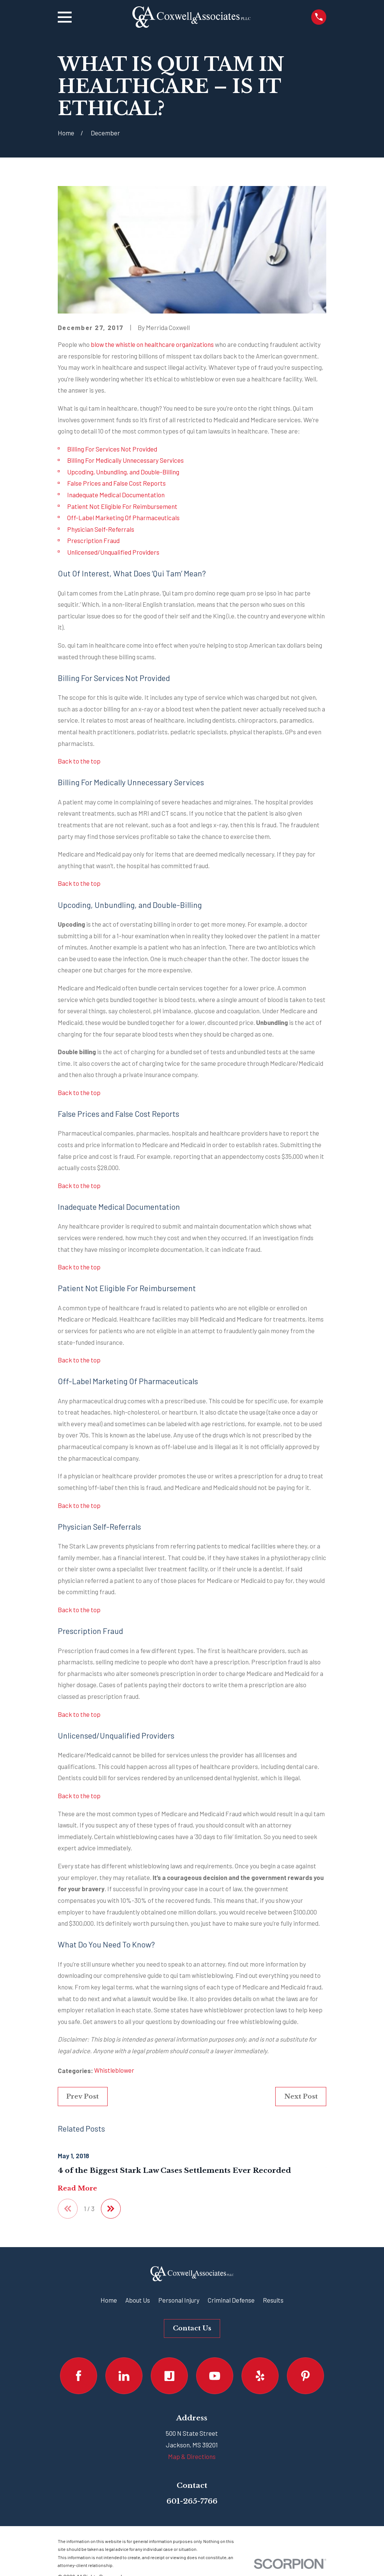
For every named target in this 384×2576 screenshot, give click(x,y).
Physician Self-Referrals (100, 529)
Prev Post (82, 2096)
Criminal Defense (231, 2300)
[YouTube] (214, 2376)
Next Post (301, 2096)
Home (108, 2300)
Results (273, 2300)
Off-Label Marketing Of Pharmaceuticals (123, 517)
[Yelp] (260, 2376)
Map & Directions (192, 2456)
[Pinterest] (305, 2376)
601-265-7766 (192, 2501)
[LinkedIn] (123, 2376)
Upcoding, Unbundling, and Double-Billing (123, 472)
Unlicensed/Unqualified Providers (113, 552)
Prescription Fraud (93, 540)
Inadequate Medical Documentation (116, 494)
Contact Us (192, 2329)
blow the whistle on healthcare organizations (152, 344)
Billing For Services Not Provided (112, 449)
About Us (137, 2300)
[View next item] (111, 2209)
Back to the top (79, 761)
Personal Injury (179, 2300)
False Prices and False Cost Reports (116, 483)
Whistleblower (114, 2070)
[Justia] (169, 2376)
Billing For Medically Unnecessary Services (125, 460)
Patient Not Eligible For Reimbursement (122, 506)
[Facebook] (78, 2376)
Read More (77, 2188)
